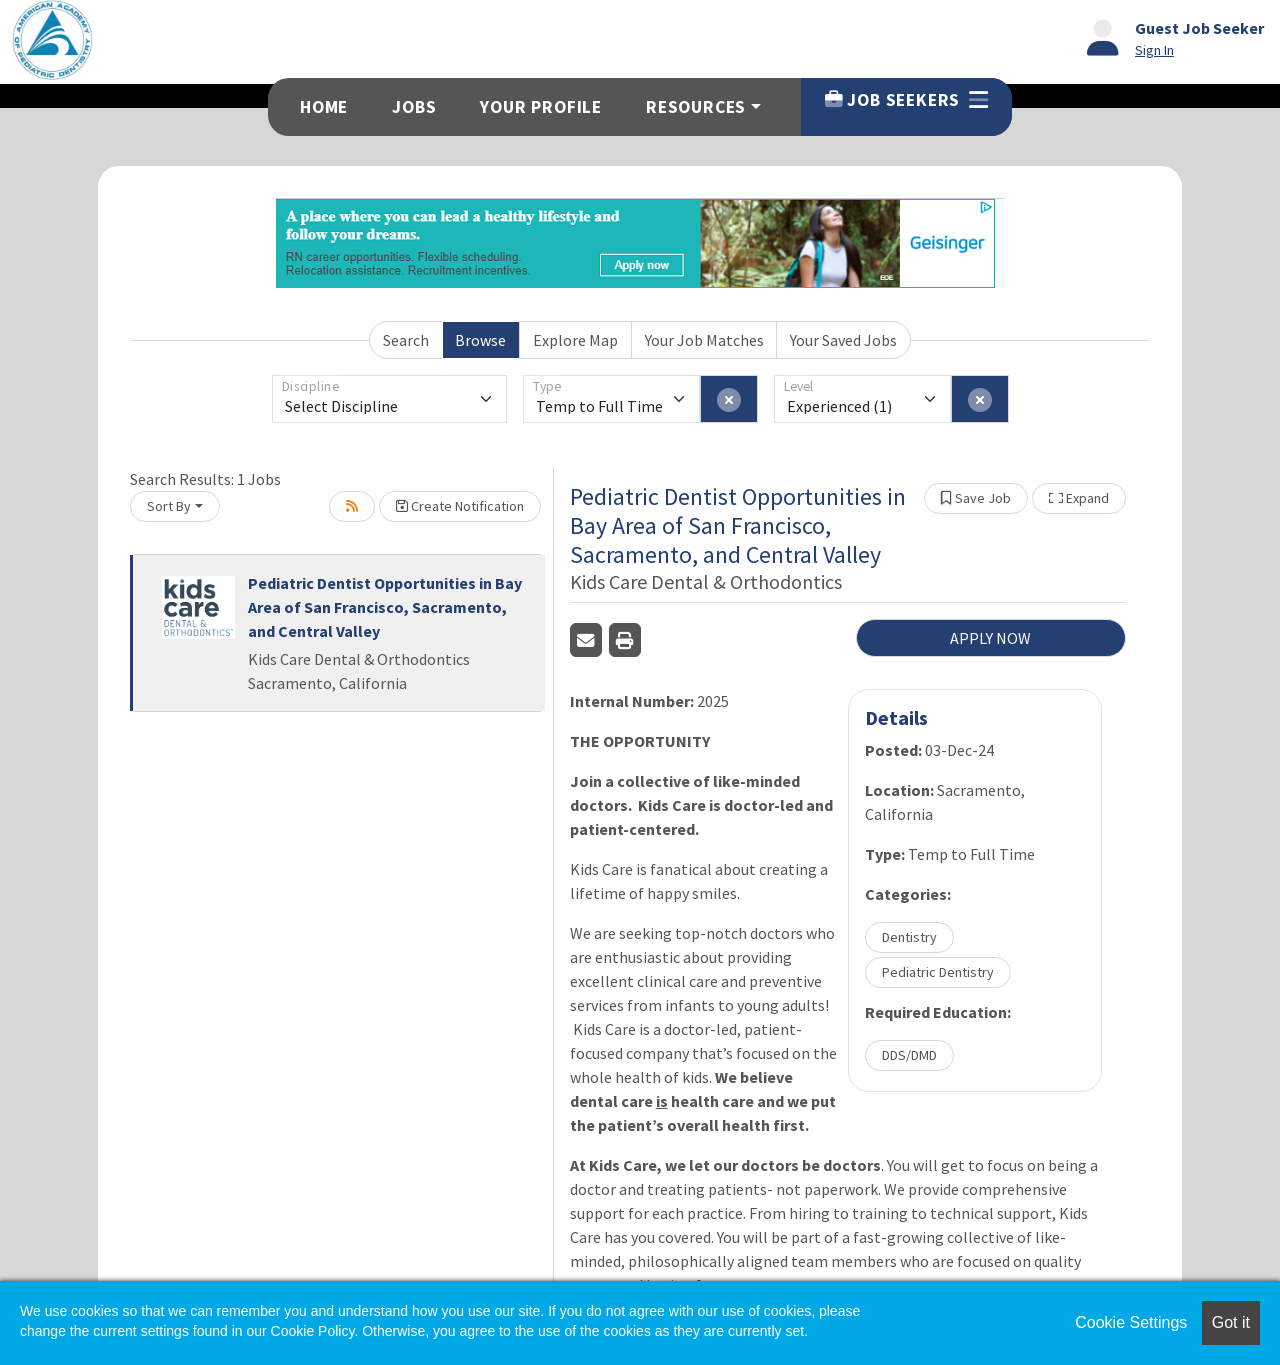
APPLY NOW (990, 638)
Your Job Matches (704, 340)
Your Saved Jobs (843, 340)
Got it (1231, 1322)
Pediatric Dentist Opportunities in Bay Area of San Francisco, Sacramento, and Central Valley (385, 607)
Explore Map (575, 340)
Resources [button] (696, 107)
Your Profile (541, 107)
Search (406, 340)
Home (324, 107)
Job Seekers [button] (906, 100)
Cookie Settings (1131, 1322)
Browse (480, 340)
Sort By (169, 506)
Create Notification (460, 506)
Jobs (414, 107)
